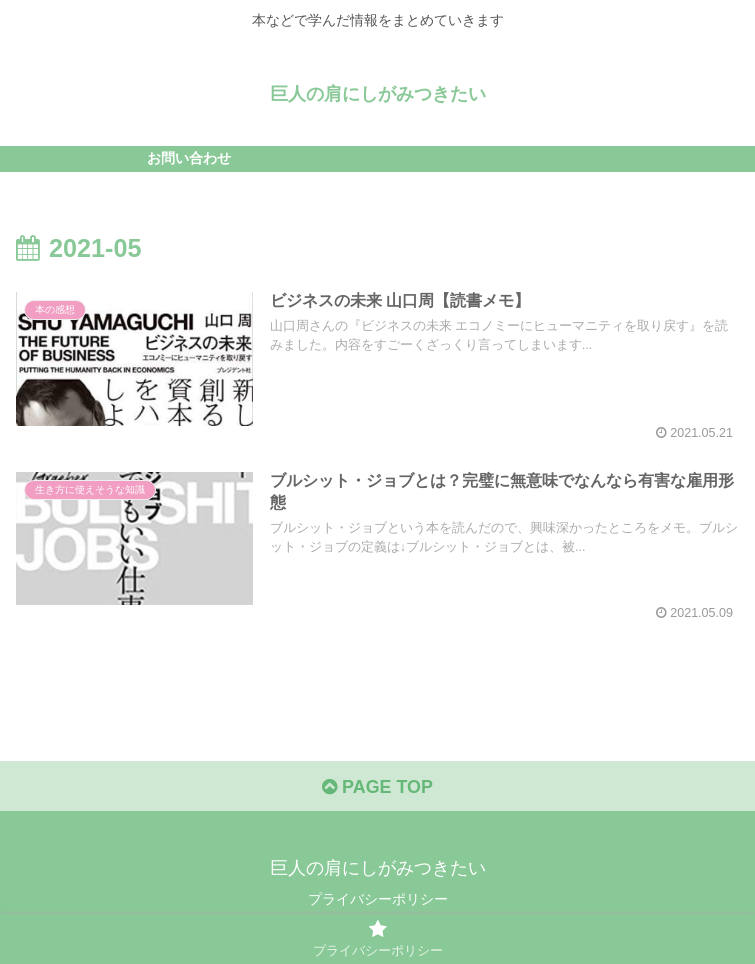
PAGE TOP (377, 787)
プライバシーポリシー (378, 900)
